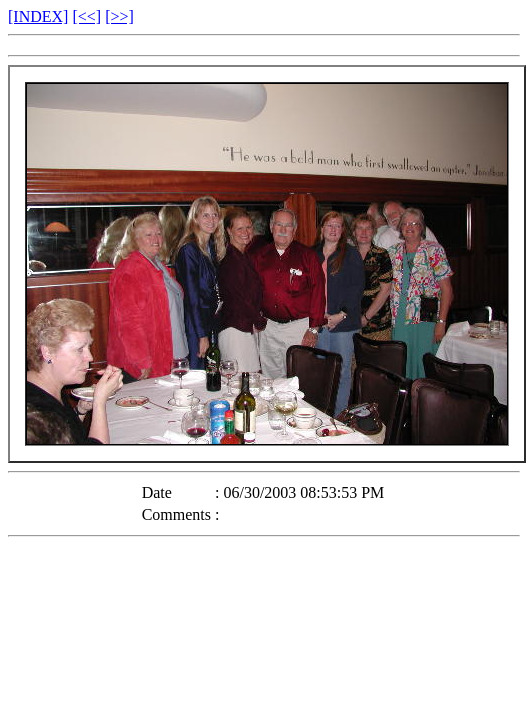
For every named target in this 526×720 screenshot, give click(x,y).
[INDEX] (38, 16)
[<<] (86, 16)
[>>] (119, 16)
